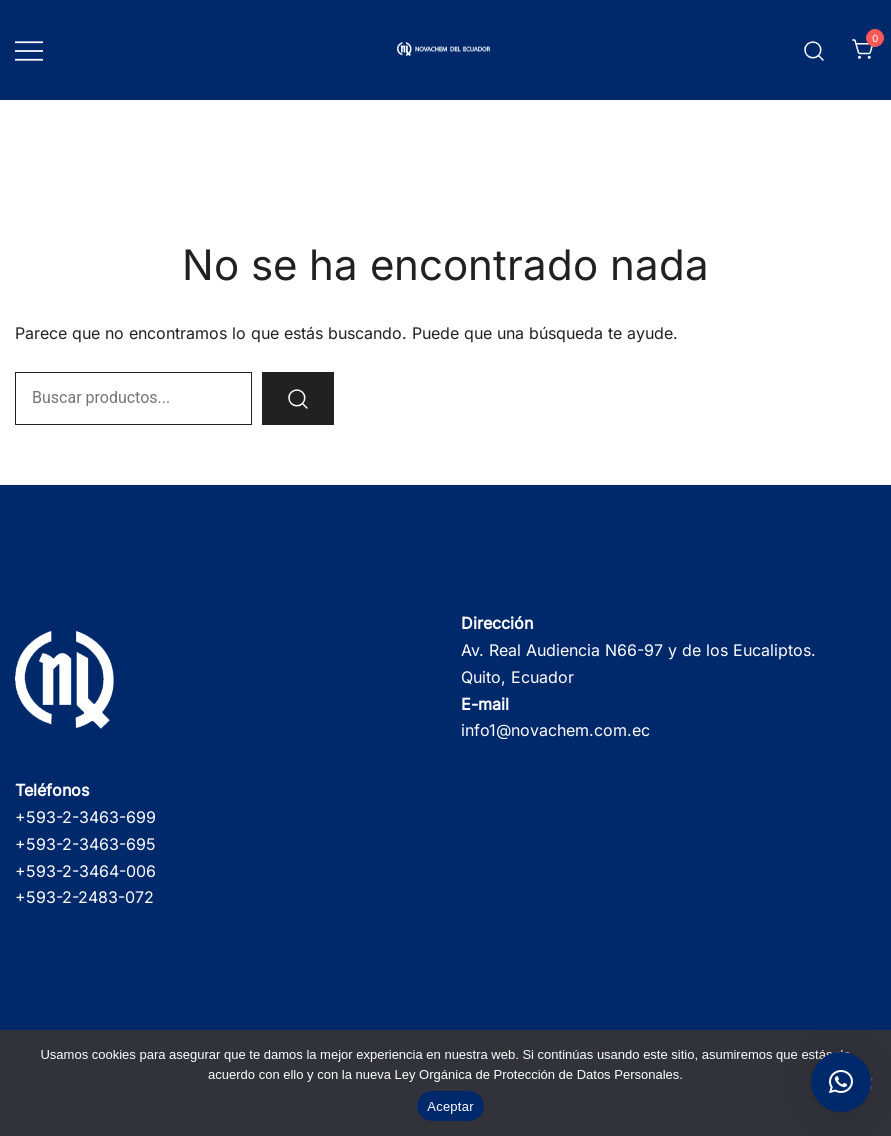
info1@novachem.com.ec (555, 730)
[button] (841, 1082)
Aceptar (450, 1106)
